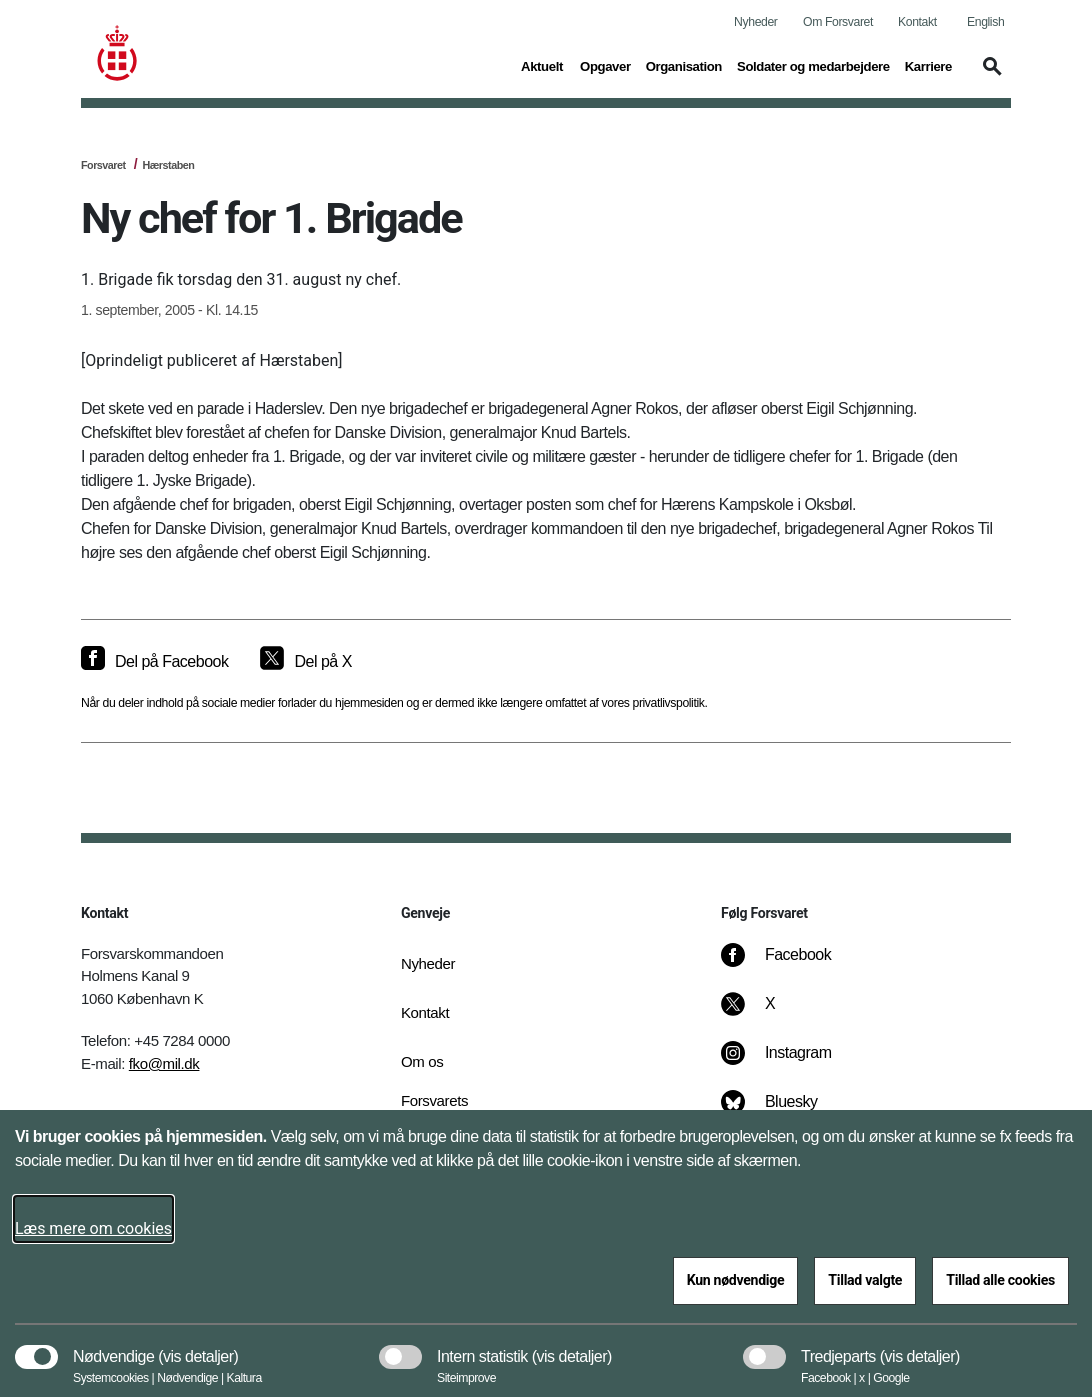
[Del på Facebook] (154, 662)
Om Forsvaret (838, 22)
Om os (422, 1061)
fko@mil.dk (164, 1063)
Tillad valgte (865, 1280)
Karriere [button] (928, 65)
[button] (989, 76)
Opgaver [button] (605, 65)
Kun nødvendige (736, 1280)
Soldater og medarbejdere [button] (813, 65)
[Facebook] (790, 965)
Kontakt (917, 22)
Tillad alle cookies (1000, 1280)
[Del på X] (305, 662)
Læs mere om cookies (93, 1228)
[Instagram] (790, 1063)
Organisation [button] (684, 65)
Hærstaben (168, 165)
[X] (771, 1014)
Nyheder (755, 22)
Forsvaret (103, 165)
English (985, 22)
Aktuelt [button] (543, 65)
